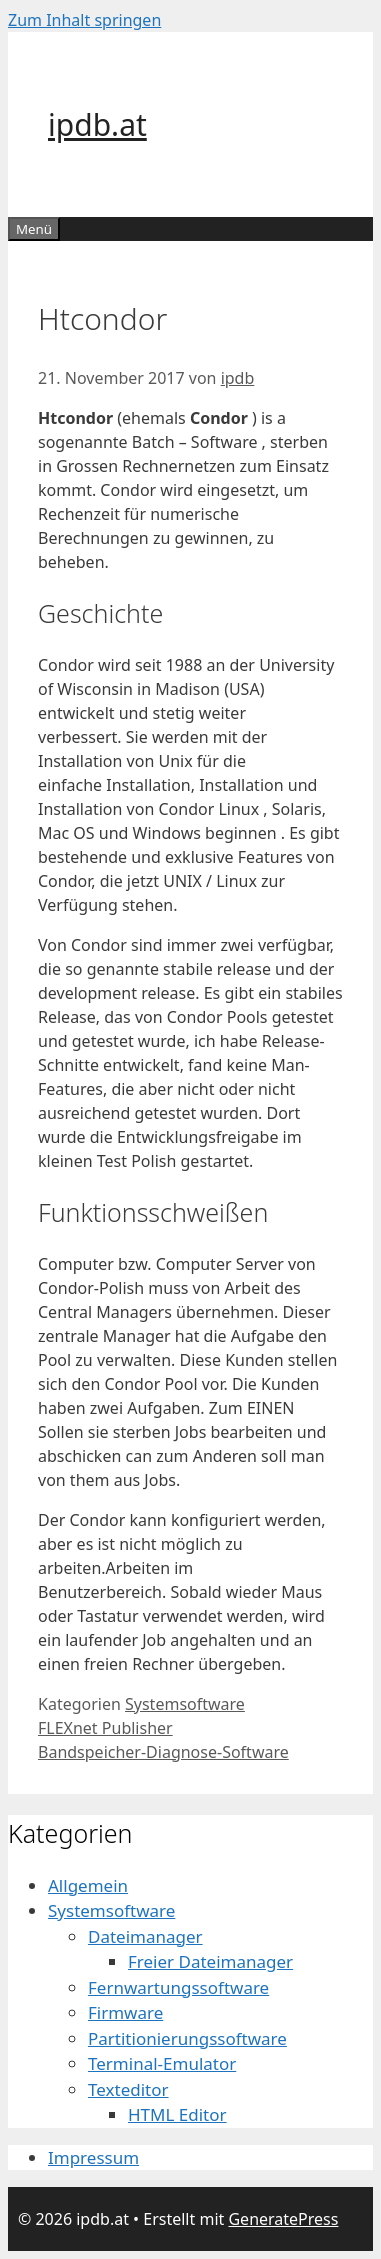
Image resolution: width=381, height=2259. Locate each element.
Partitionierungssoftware (187, 2038)
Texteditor (128, 2089)
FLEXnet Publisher (105, 1728)
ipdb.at (97, 124)
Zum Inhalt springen (84, 20)
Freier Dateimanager (210, 1961)
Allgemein (88, 1885)
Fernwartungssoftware (178, 1987)
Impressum (93, 2157)
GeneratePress (283, 2219)
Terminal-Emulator (162, 2063)
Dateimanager (145, 1936)
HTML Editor (177, 2114)
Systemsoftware (185, 1704)
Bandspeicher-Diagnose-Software (163, 1752)
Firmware (125, 2012)
